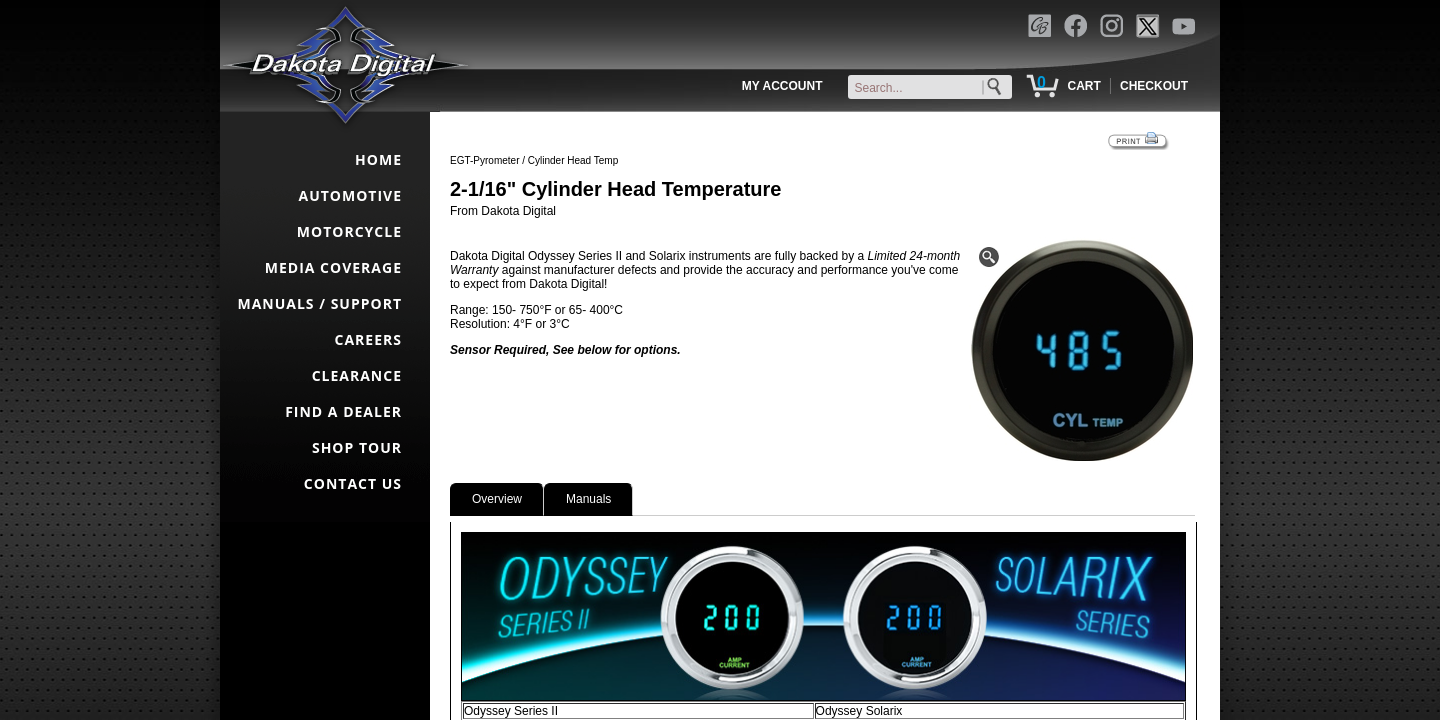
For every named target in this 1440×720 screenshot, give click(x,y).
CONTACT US (353, 483)
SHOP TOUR (357, 447)
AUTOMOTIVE (350, 195)
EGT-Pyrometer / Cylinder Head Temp (534, 160)
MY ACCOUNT (782, 86)
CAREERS (368, 339)
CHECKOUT (1154, 86)
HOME (378, 159)
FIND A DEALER (343, 411)
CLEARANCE (357, 375)
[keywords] (934, 88)
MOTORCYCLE (349, 231)
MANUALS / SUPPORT (319, 303)
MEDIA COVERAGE (333, 267)
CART (1083, 86)
